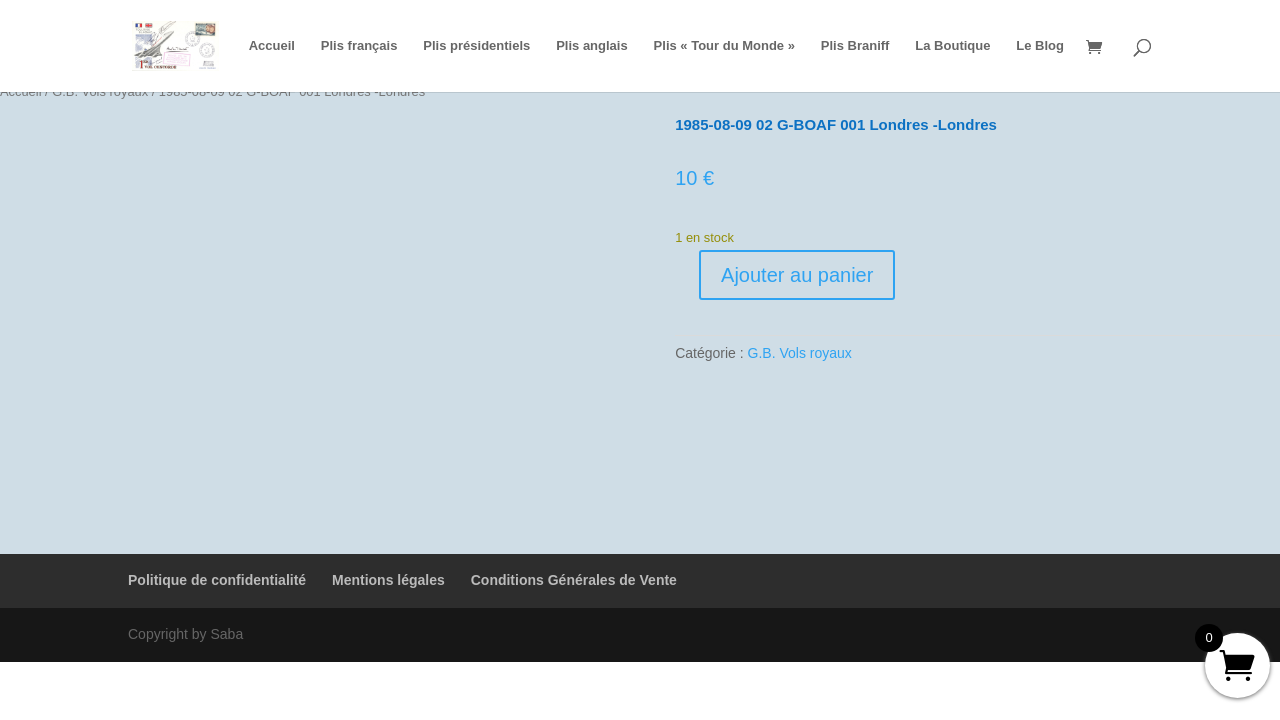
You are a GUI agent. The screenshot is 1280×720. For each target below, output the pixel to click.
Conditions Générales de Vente (574, 580)
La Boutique (952, 46)
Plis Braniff (855, 46)
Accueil (272, 46)
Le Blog (1040, 46)
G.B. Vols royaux (800, 353)
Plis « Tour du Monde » (724, 46)
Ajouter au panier (797, 275)
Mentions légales (388, 580)
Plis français (359, 46)
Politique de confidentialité (217, 580)
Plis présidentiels (476, 46)
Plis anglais (592, 46)
